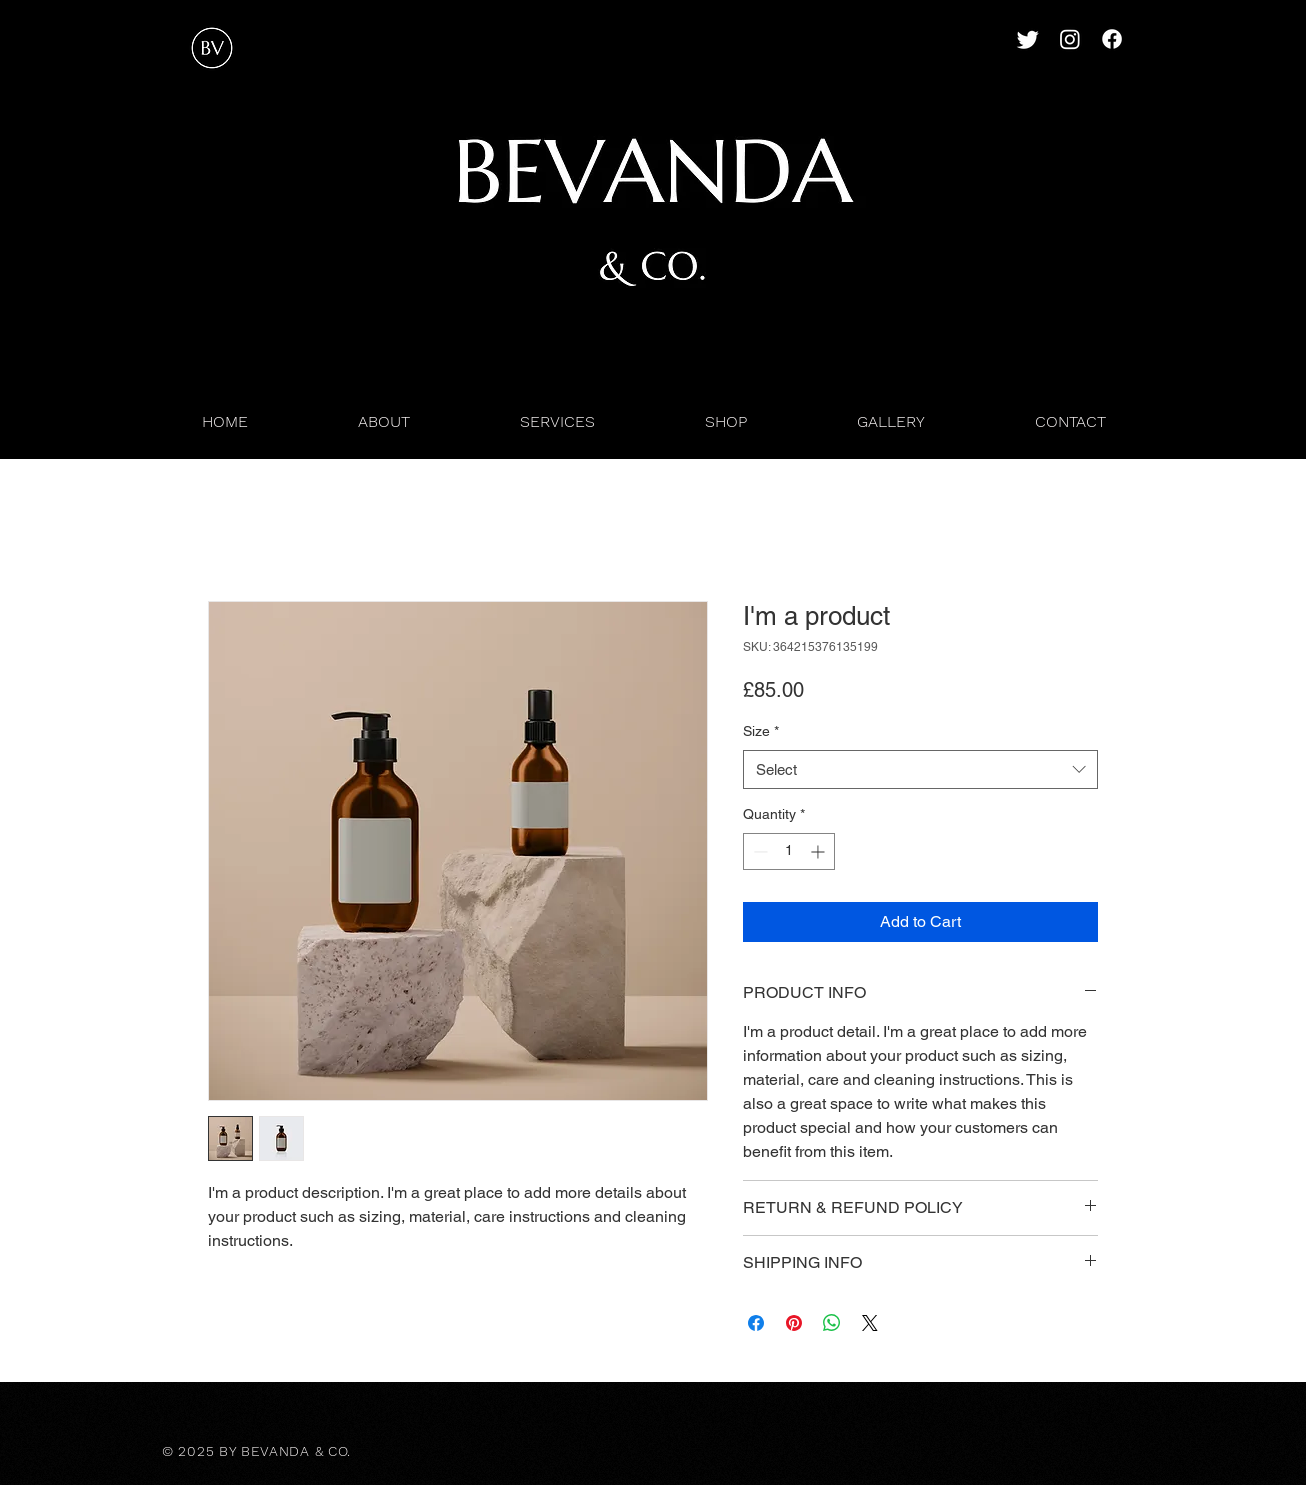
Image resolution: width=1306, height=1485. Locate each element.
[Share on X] (870, 1323)
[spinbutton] (789, 851)
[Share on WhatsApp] (832, 1323)
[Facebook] (1112, 39)
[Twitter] (1028, 39)
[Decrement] (758, 851)
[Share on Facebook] (756, 1323)
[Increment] (819, 851)
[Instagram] (1070, 39)
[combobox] (920, 769)
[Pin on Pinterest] (794, 1323)
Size (761, 731)
